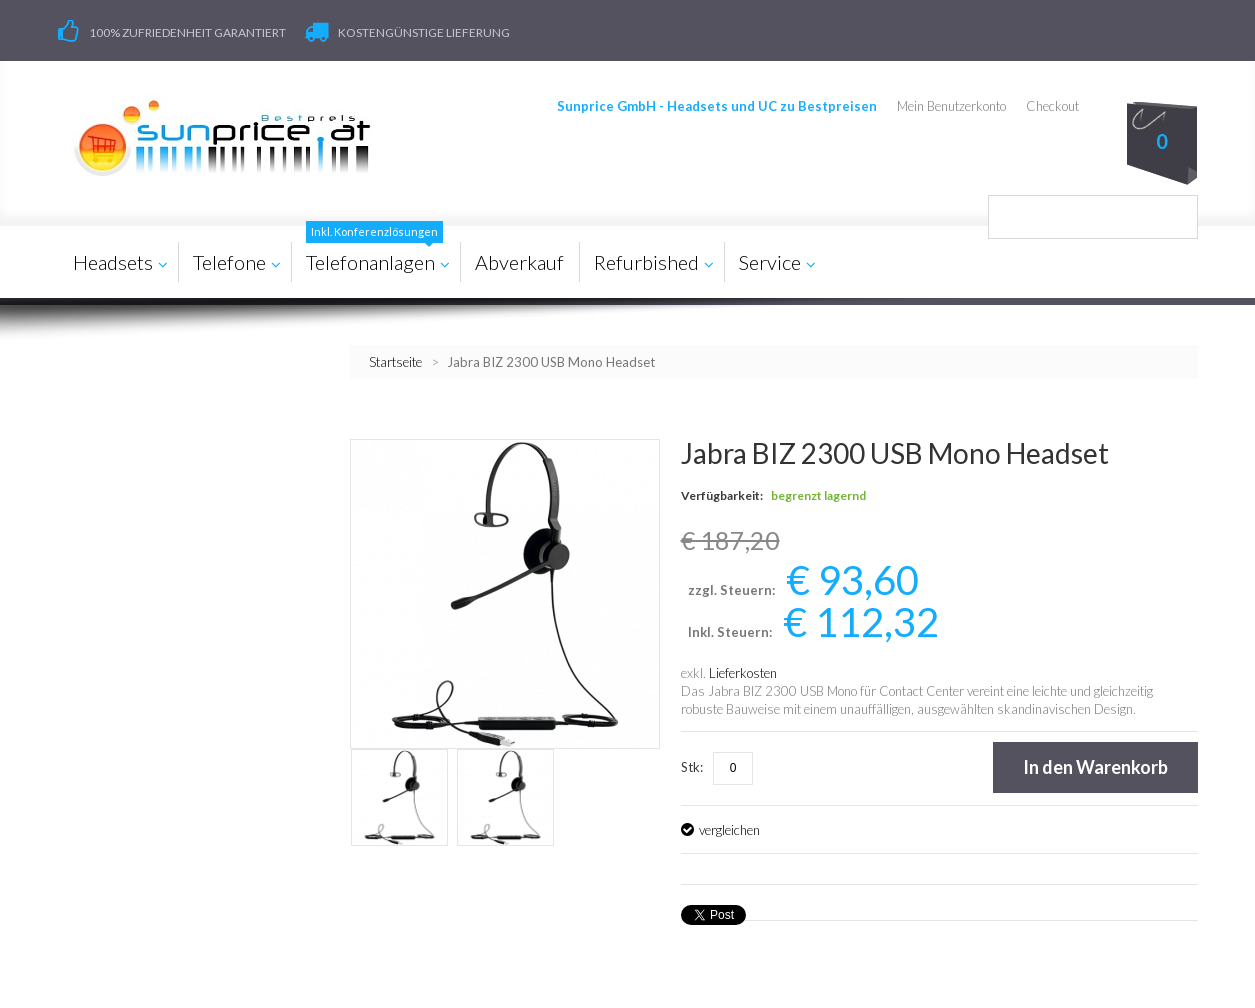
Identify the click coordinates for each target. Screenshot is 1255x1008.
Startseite (395, 361)
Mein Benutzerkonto (952, 106)
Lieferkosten (743, 672)
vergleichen (729, 829)
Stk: (692, 766)
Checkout (1053, 106)
